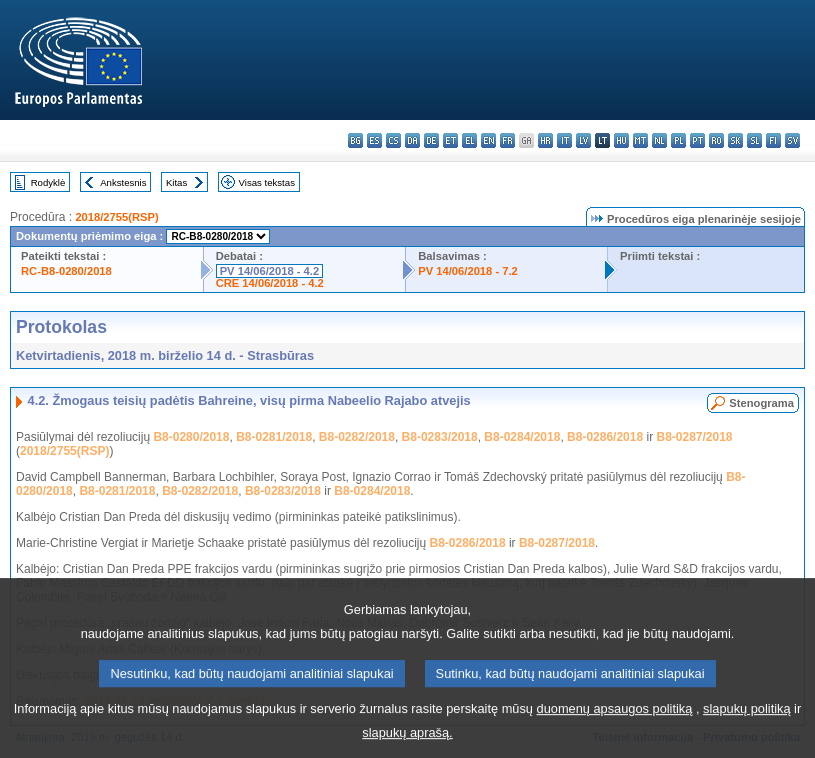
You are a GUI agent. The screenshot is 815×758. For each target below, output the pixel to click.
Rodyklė (48, 182)
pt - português (697, 140)
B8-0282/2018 (357, 437)
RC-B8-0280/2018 (66, 271)
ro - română (716, 140)
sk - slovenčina (735, 140)
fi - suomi (773, 140)
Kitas (176, 182)
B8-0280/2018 (191, 437)
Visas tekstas (267, 182)
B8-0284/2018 (522, 437)
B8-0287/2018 (694, 437)
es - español (374, 140)
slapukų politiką (747, 722)
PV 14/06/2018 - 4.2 (270, 271)
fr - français (507, 140)
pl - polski (678, 140)
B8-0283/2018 (440, 437)
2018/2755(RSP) (116, 217)
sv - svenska (792, 140)
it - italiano (564, 140)
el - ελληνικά (469, 140)
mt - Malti (640, 140)
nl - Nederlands (659, 140)
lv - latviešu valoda (583, 140)
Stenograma (761, 403)
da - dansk (412, 140)
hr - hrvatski (545, 140)
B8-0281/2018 (274, 437)
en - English (488, 140)
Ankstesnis (123, 182)
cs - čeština (393, 140)
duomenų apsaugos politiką (615, 722)
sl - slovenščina (754, 140)
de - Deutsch (431, 140)
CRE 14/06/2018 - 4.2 (270, 283)
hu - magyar (621, 140)
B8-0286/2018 (605, 437)
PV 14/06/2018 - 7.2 (468, 271)
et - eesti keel (450, 140)
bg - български (355, 140)
